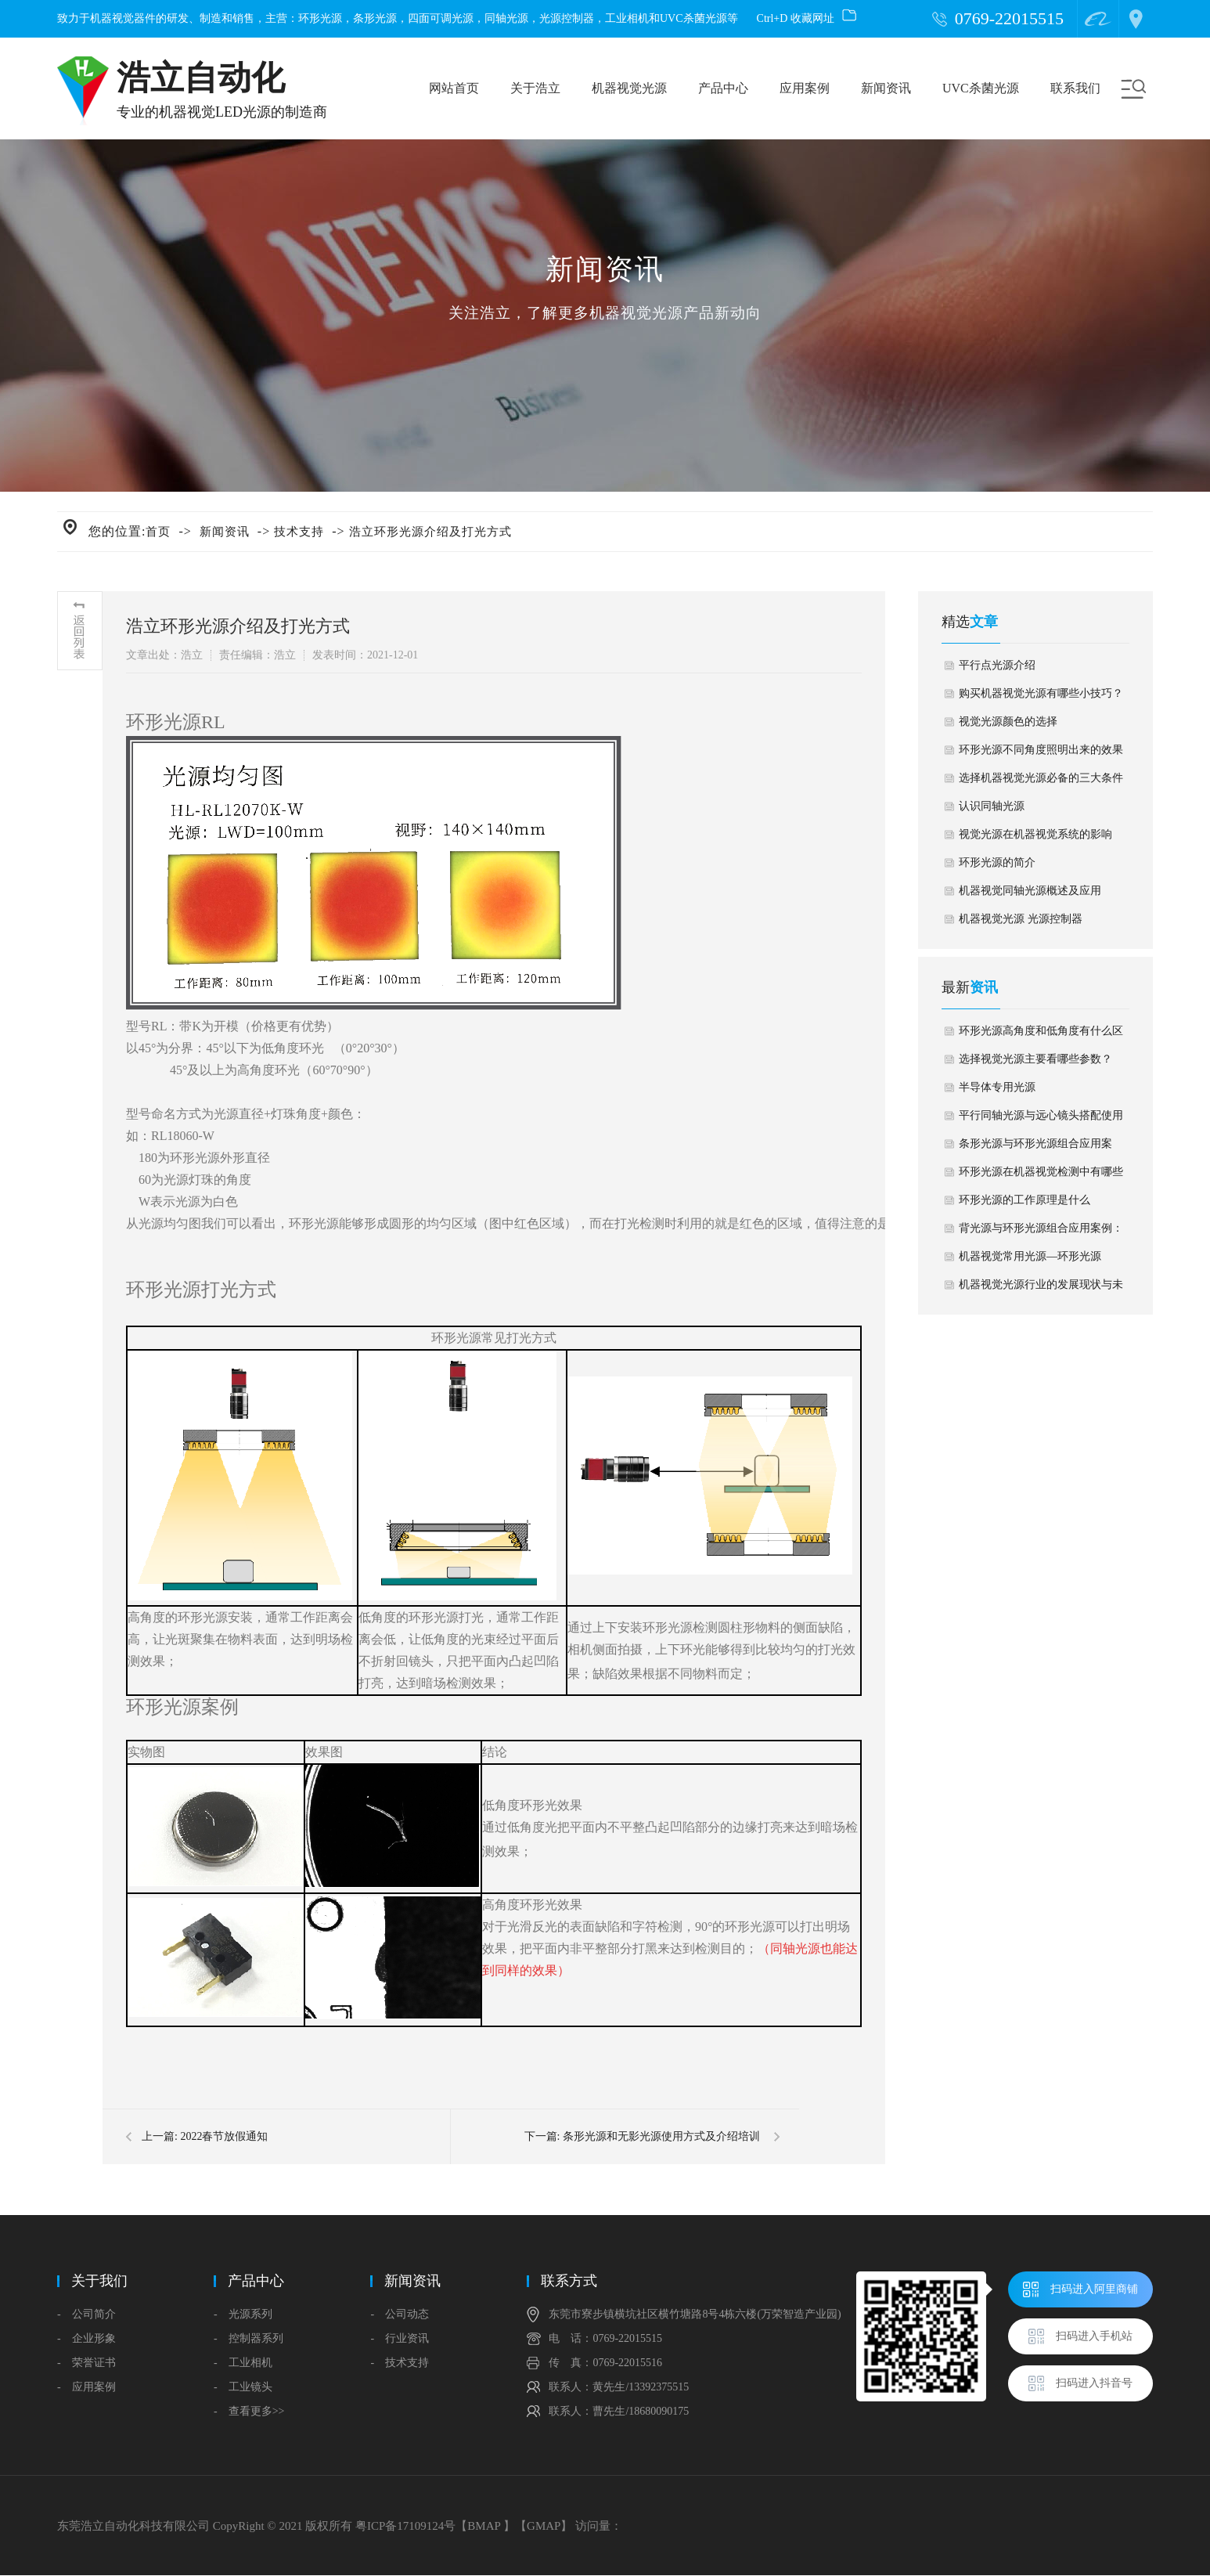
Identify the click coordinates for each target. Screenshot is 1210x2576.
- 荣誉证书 (86, 2363)
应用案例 (805, 88)
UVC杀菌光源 (980, 88)
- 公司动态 (399, 2314)
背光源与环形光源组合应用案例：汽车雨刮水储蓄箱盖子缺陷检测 (1041, 1232)
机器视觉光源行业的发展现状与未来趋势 (1041, 1289)
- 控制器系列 (248, 2338)
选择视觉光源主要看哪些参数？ (1035, 1059)
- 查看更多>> (249, 2411)
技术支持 (299, 531)
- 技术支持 (399, 2363)
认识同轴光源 (992, 806)
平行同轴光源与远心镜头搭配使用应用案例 (1041, 1119)
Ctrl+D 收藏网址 (806, 18)
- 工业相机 (243, 2363)
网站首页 (454, 88)
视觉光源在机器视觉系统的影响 (1035, 834)
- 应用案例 (86, 2387)
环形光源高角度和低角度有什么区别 (1041, 1035)
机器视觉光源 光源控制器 (1020, 919)
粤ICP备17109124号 (405, 2526)
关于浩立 (535, 88)
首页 (158, 531)
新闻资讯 (886, 88)
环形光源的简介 (997, 862)
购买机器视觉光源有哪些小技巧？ (1041, 693)
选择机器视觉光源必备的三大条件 (1041, 778)
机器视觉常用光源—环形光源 (1030, 1256)
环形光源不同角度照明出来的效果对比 (1041, 754)
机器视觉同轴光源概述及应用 (1030, 891)
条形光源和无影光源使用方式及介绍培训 (661, 2136)
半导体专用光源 (997, 1087)
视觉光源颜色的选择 (1008, 721)
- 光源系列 (243, 2314)
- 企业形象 (86, 2338)
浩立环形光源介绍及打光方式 (430, 531)
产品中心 (723, 88)
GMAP (543, 2526)
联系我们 (1075, 88)
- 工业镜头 (243, 2387)
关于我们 (99, 2281)
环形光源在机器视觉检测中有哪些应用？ (1041, 1176)
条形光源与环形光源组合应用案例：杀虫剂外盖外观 (1035, 1148)
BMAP (483, 2526)
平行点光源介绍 (997, 665)
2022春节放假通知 (224, 2136)
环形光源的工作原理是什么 (1024, 1200)
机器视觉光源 (629, 88)
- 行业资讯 (399, 2338)
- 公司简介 (86, 2314)
